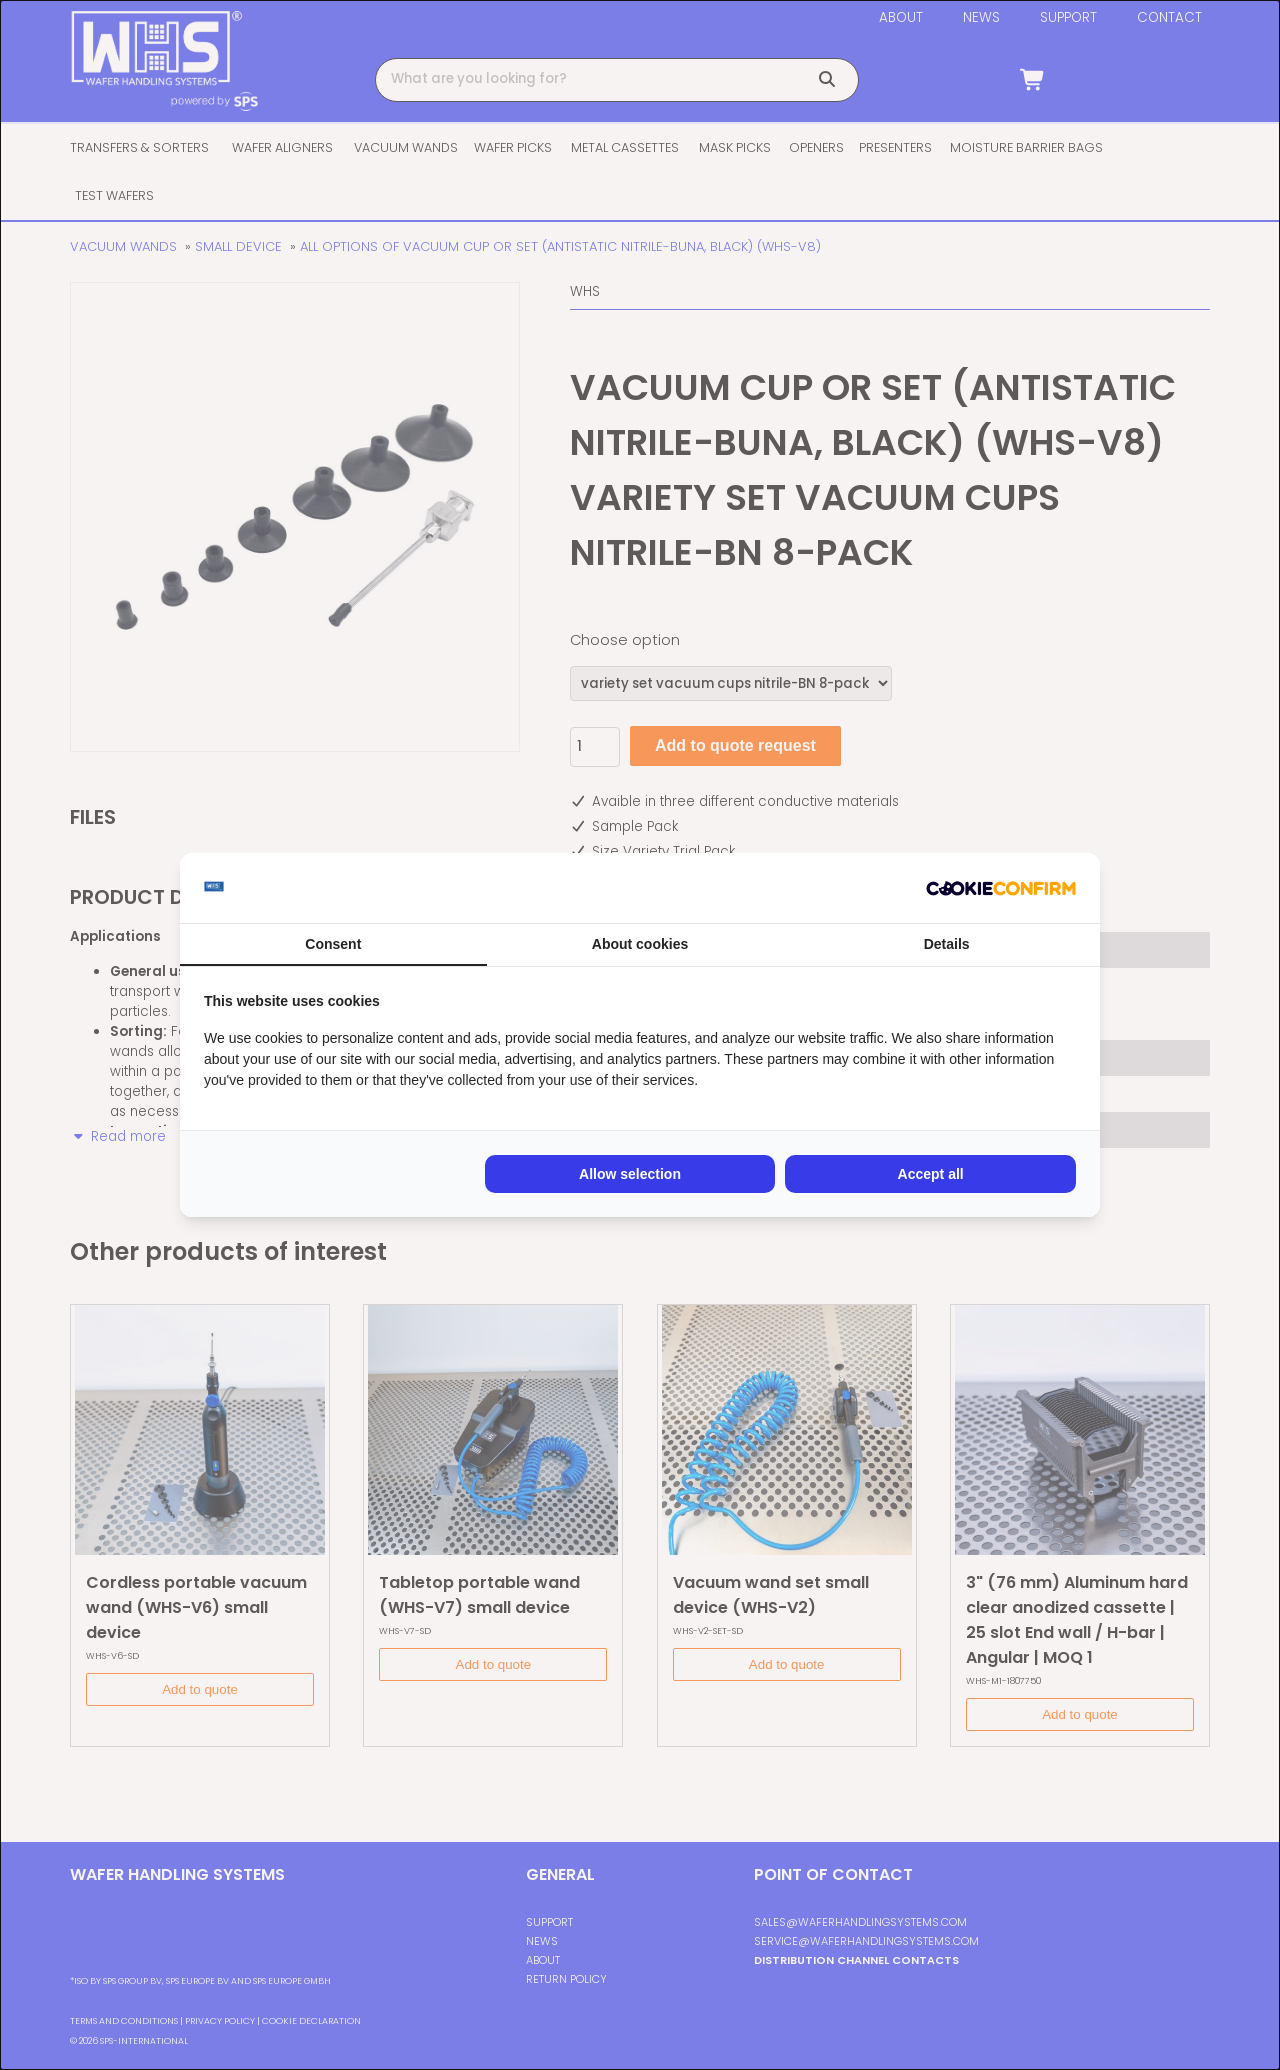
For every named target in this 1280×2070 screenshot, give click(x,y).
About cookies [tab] (640, 944)
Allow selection (630, 1174)
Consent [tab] (333, 944)
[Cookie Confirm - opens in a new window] (1001, 888)
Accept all (931, 1174)
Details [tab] (947, 944)
